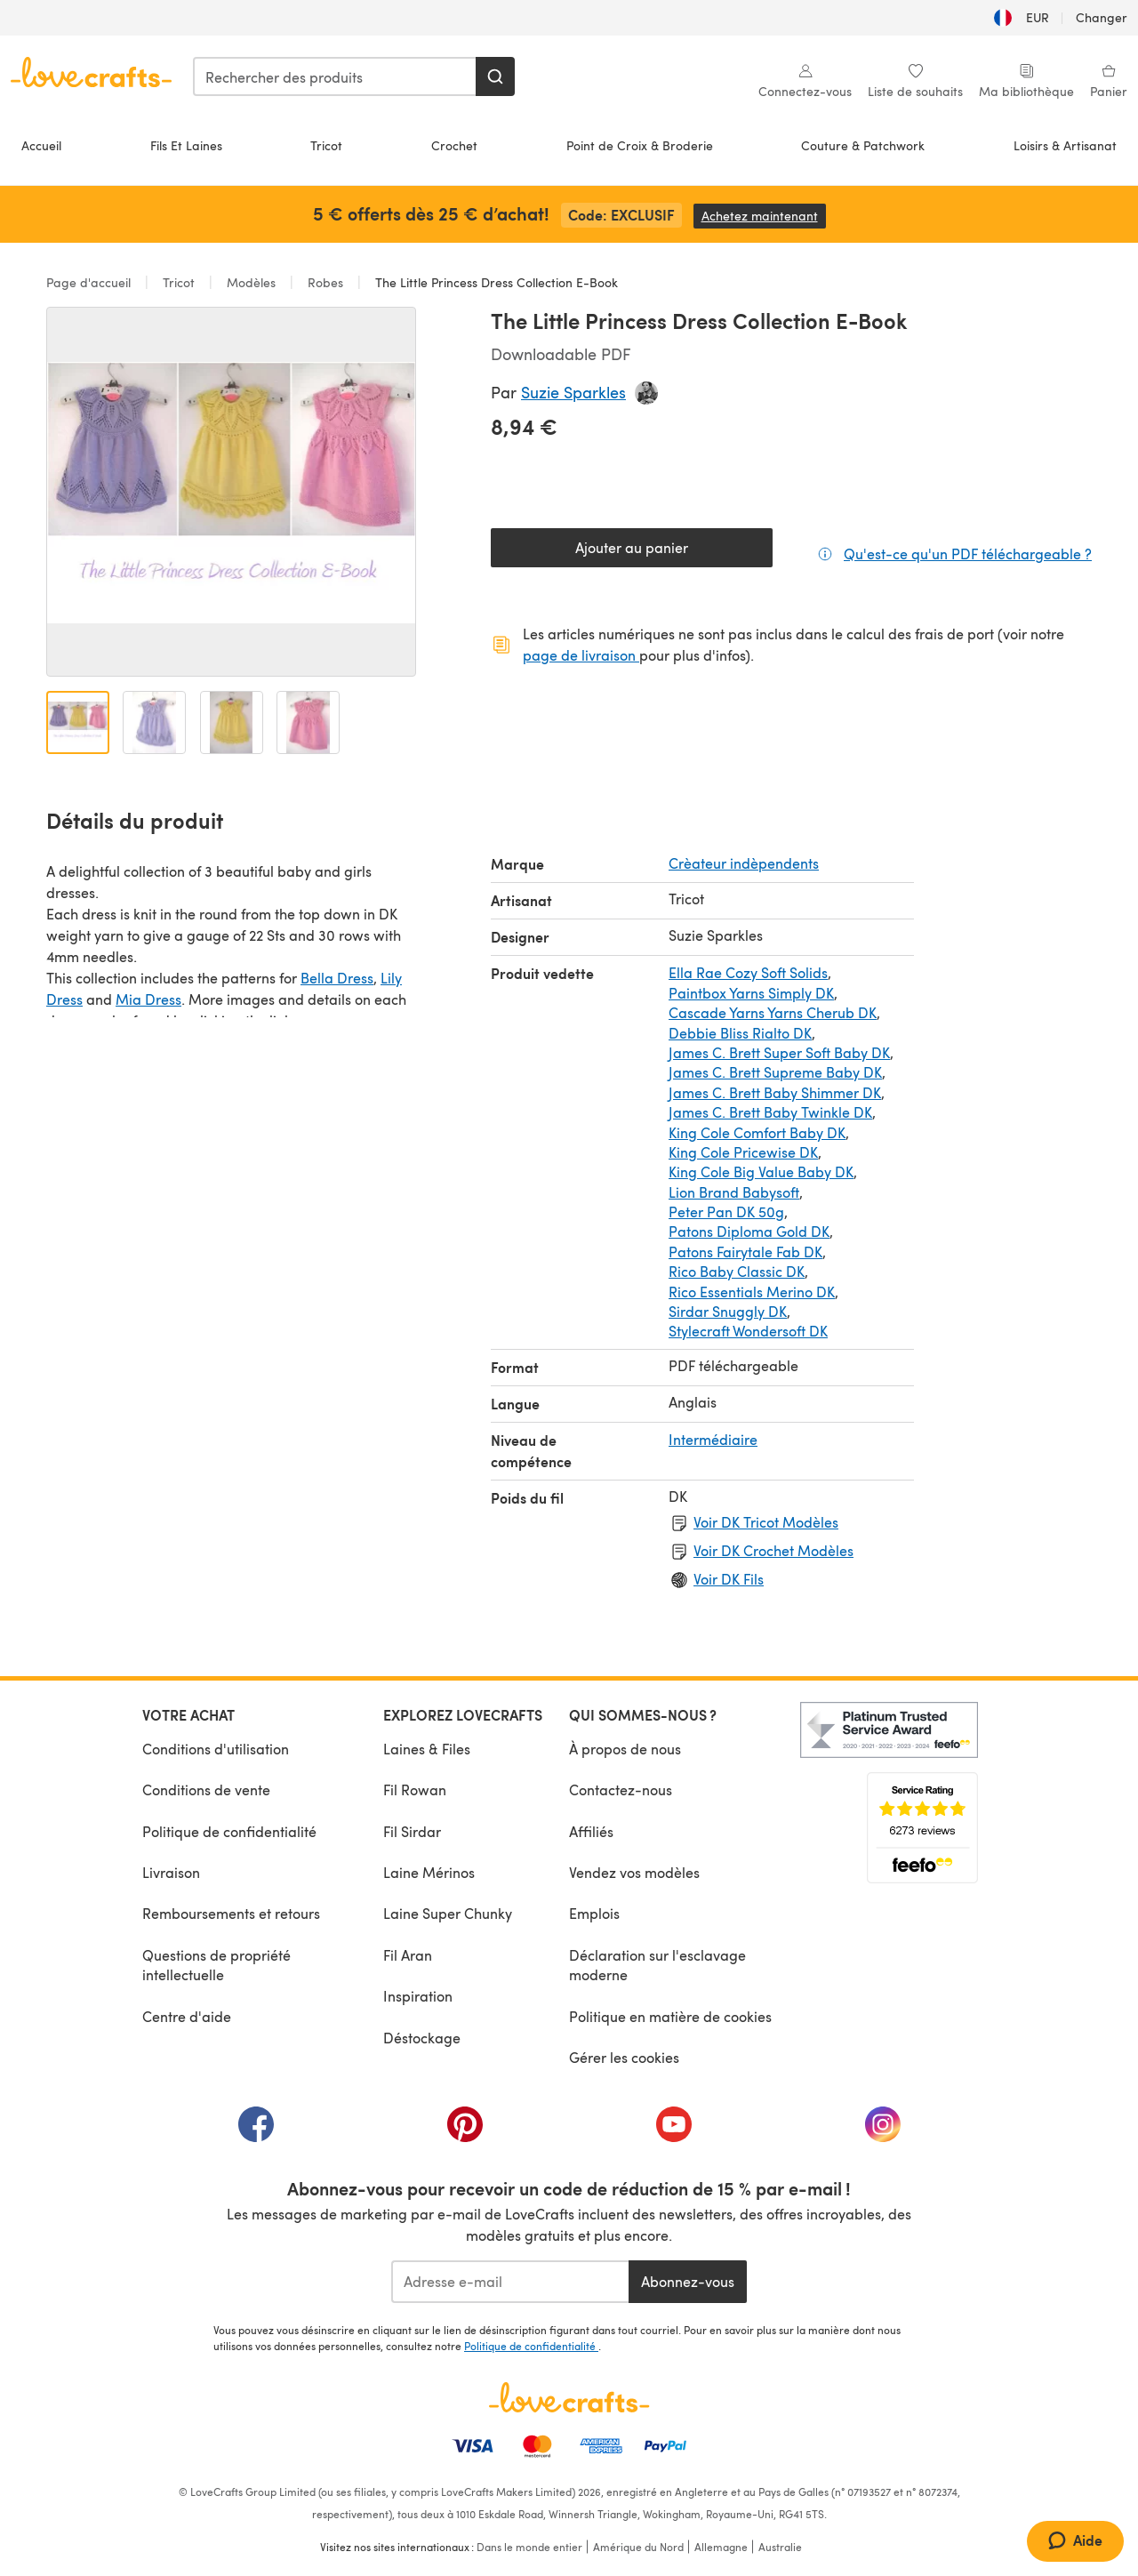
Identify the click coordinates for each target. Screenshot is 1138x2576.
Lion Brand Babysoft (734, 1192)
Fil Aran (407, 1955)
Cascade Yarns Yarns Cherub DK (773, 1012)
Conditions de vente (206, 1789)
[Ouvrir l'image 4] (308, 722)
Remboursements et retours (231, 1913)
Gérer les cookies (624, 2057)
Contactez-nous (620, 1789)
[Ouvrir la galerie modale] (231, 492)
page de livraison (581, 655)
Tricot (326, 145)
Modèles (251, 282)
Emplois (594, 1913)
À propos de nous (625, 1748)
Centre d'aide (186, 2016)
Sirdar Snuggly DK (728, 1311)
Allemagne (721, 2547)
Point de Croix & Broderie (639, 145)
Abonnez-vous (687, 2281)
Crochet (454, 145)
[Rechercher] (495, 76)
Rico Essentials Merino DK (752, 1291)
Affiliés (591, 1831)
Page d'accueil (90, 282)
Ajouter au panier (631, 547)
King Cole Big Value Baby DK (761, 1171)
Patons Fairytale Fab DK (745, 1251)
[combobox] (335, 76)
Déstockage (422, 2037)
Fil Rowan (414, 1789)
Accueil (41, 145)
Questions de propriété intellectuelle (216, 1965)
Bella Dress (337, 977)
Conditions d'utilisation (215, 1748)
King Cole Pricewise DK (743, 1152)
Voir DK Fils (728, 1578)
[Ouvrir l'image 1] (77, 722)
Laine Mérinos (429, 1872)
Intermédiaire (713, 1439)
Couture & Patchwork (863, 145)
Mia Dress (148, 999)
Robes (325, 282)
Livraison (171, 1872)
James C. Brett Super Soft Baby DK (779, 1052)
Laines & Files (426, 1748)
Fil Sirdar (412, 1831)
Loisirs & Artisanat (1065, 145)
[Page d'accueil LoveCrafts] (569, 2397)
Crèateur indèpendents (744, 863)
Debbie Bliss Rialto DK (740, 1032)
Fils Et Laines (186, 145)
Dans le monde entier (529, 2547)
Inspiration (418, 1995)
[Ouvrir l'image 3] (231, 722)
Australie (780, 2547)
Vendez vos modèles (634, 1872)
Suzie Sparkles (573, 392)
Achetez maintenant (763, 215)
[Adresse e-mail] (510, 2281)
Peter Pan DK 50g (726, 1211)
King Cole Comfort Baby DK (757, 1132)
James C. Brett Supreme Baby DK (775, 1072)
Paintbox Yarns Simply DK (751, 992)
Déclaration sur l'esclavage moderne (657, 1965)
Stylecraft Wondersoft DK (748, 1330)
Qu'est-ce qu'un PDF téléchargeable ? (968, 553)
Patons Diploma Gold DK (749, 1231)
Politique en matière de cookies (670, 2016)
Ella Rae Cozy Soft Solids (748, 972)
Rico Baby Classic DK (737, 1271)
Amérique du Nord (638, 2547)
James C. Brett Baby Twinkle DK (770, 1112)
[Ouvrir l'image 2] (154, 722)
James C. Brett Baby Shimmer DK (775, 1092)
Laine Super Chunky (447, 1913)
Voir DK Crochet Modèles (773, 1550)
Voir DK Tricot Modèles (765, 1522)
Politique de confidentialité (229, 1831)
